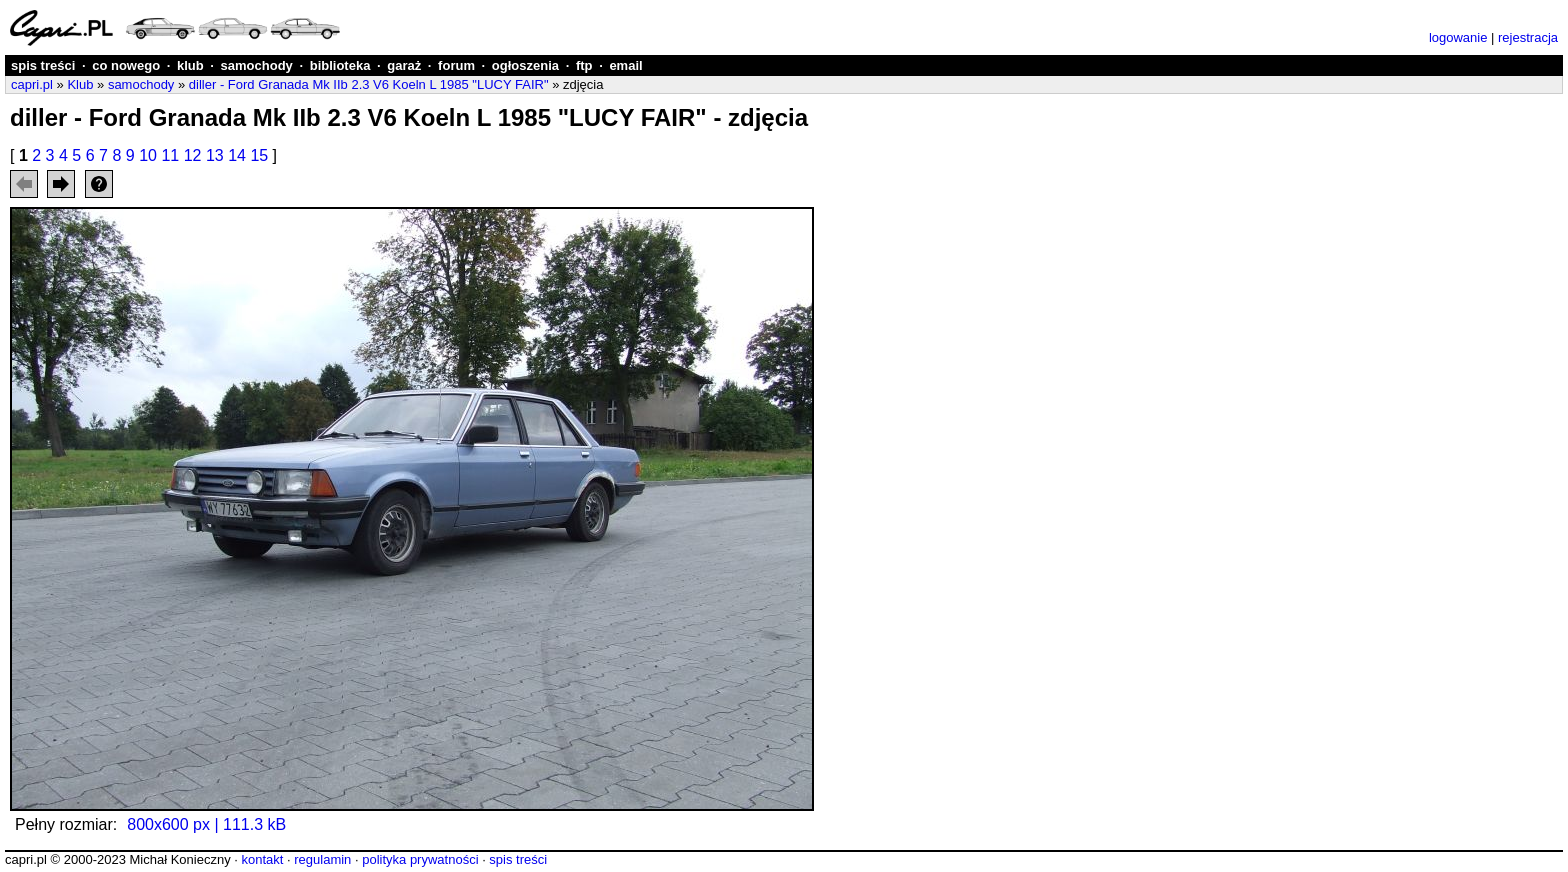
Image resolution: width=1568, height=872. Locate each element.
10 (148, 155)
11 (170, 155)
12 (193, 155)
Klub (80, 84)
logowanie (1458, 37)
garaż (404, 65)
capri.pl (32, 84)
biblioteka (340, 65)
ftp (584, 65)
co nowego (126, 65)
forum (456, 65)
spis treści (43, 65)
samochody (257, 65)
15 (259, 155)
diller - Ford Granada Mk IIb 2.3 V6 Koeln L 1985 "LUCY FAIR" (369, 84)
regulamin (322, 859)
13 (215, 155)
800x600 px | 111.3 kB (206, 824)
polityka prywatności (420, 859)
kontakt (262, 859)
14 (237, 155)
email (625, 65)
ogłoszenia (525, 65)
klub (190, 65)
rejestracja (1528, 37)
